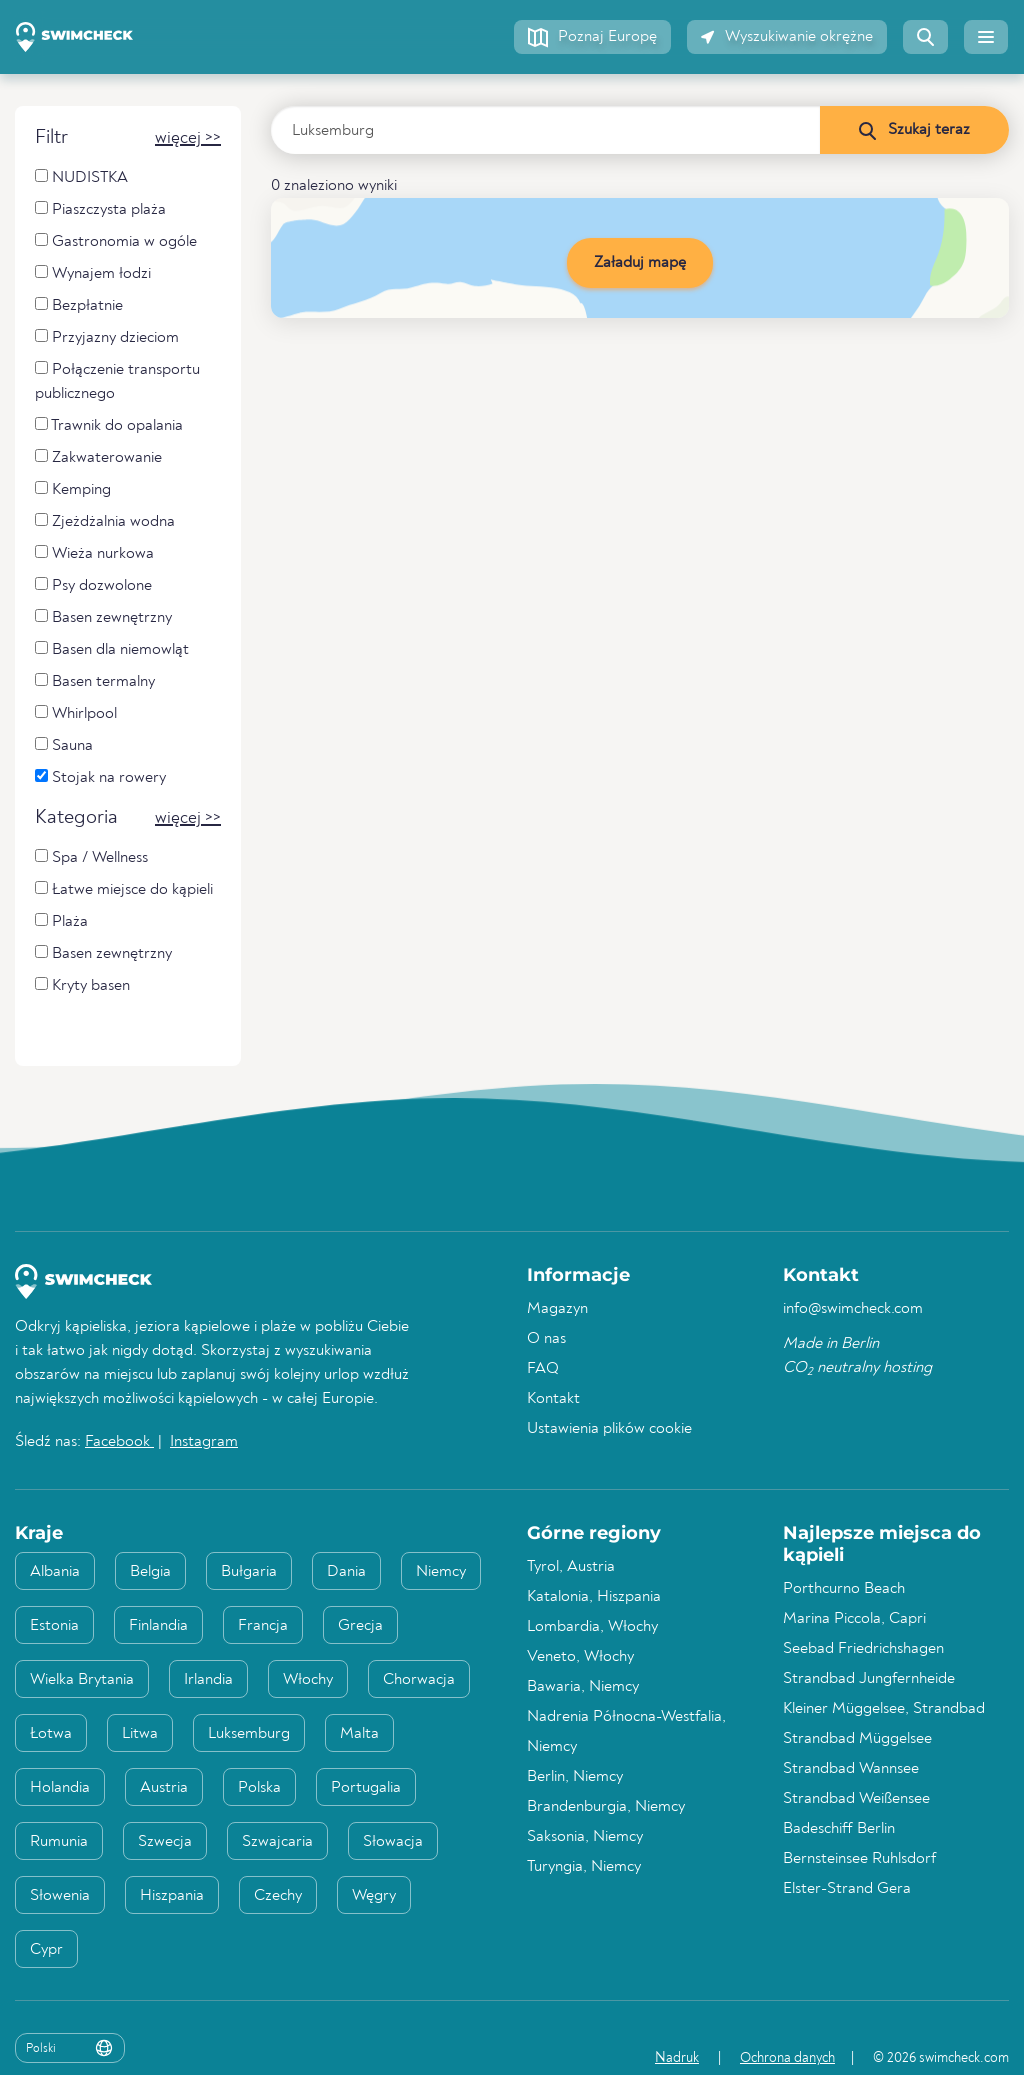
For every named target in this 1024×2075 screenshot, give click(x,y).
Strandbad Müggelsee (857, 1739)
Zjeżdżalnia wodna (105, 521)
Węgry (374, 1896)
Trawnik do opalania (109, 425)
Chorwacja (419, 1680)
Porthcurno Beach (844, 1589)
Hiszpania (172, 1896)
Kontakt (553, 1399)
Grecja (360, 1626)
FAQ (543, 1369)
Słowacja (393, 1842)
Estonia (54, 1626)
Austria (164, 1788)
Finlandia (158, 1626)
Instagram (204, 1442)
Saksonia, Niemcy (585, 1837)
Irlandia (208, 1680)
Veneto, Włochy (580, 1657)
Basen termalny (95, 681)
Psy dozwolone (93, 585)
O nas (546, 1339)
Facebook (119, 1442)
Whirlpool (76, 713)
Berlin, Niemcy (575, 1777)
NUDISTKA (81, 177)
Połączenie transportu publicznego (117, 381)
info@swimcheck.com (853, 1309)
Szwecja (165, 1842)
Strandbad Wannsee (851, 1769)
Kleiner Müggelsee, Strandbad (884, 1709)
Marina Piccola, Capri (854, 1619)
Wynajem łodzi (93, 273)
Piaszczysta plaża (100, 209)
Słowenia (60, 1896)
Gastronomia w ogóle (116, 241)
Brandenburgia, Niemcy (606, 1807)
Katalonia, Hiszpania (594, 1597)
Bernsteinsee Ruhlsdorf (859, 1859)
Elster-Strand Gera (847, 1889)
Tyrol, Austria (571, 1567)
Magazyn (557, 1309)
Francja (263, 1626)
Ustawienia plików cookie (609, 1429)
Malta (359, 1734)
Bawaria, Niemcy (583, 1687)
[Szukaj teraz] (914, 130)
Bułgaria (249, 1572)
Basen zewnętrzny (103, 617)
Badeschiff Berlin (839, 1829)
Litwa (140, 1734)
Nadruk (677, 2058)
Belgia (150, 1572)
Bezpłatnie (79, 305)
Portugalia (366, 1788)
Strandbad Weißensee (856, 1799)
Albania (55, 1572)
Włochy (308, 1680)
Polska (259, 1788)
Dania (346, 1572)
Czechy (278, 1896)
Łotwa (51, 1734)
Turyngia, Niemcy (584, 1867)
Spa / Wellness (91, 857)
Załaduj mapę (640, 263)
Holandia (60, 1788)
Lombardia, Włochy (592, 1627)
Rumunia (59, 1842)
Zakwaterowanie (98, 457)
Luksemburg (249, 1734)
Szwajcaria (277, 1842)
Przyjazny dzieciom (107, 337)
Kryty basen (82, 985)
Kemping (73, 489)
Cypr (46, 1950)
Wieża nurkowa (94, 553)
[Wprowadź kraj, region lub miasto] (545, 130)
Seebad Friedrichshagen (863, 1649)
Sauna (64, 745)
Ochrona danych (787, 2058)
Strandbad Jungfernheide (869, 1679)
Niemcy (441, 1572)
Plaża (61, 921)
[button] (592, 37)
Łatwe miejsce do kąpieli (124, 889)
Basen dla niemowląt (112, 649)
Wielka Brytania (82, 1680)
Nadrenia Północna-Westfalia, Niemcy (626, 1732)
